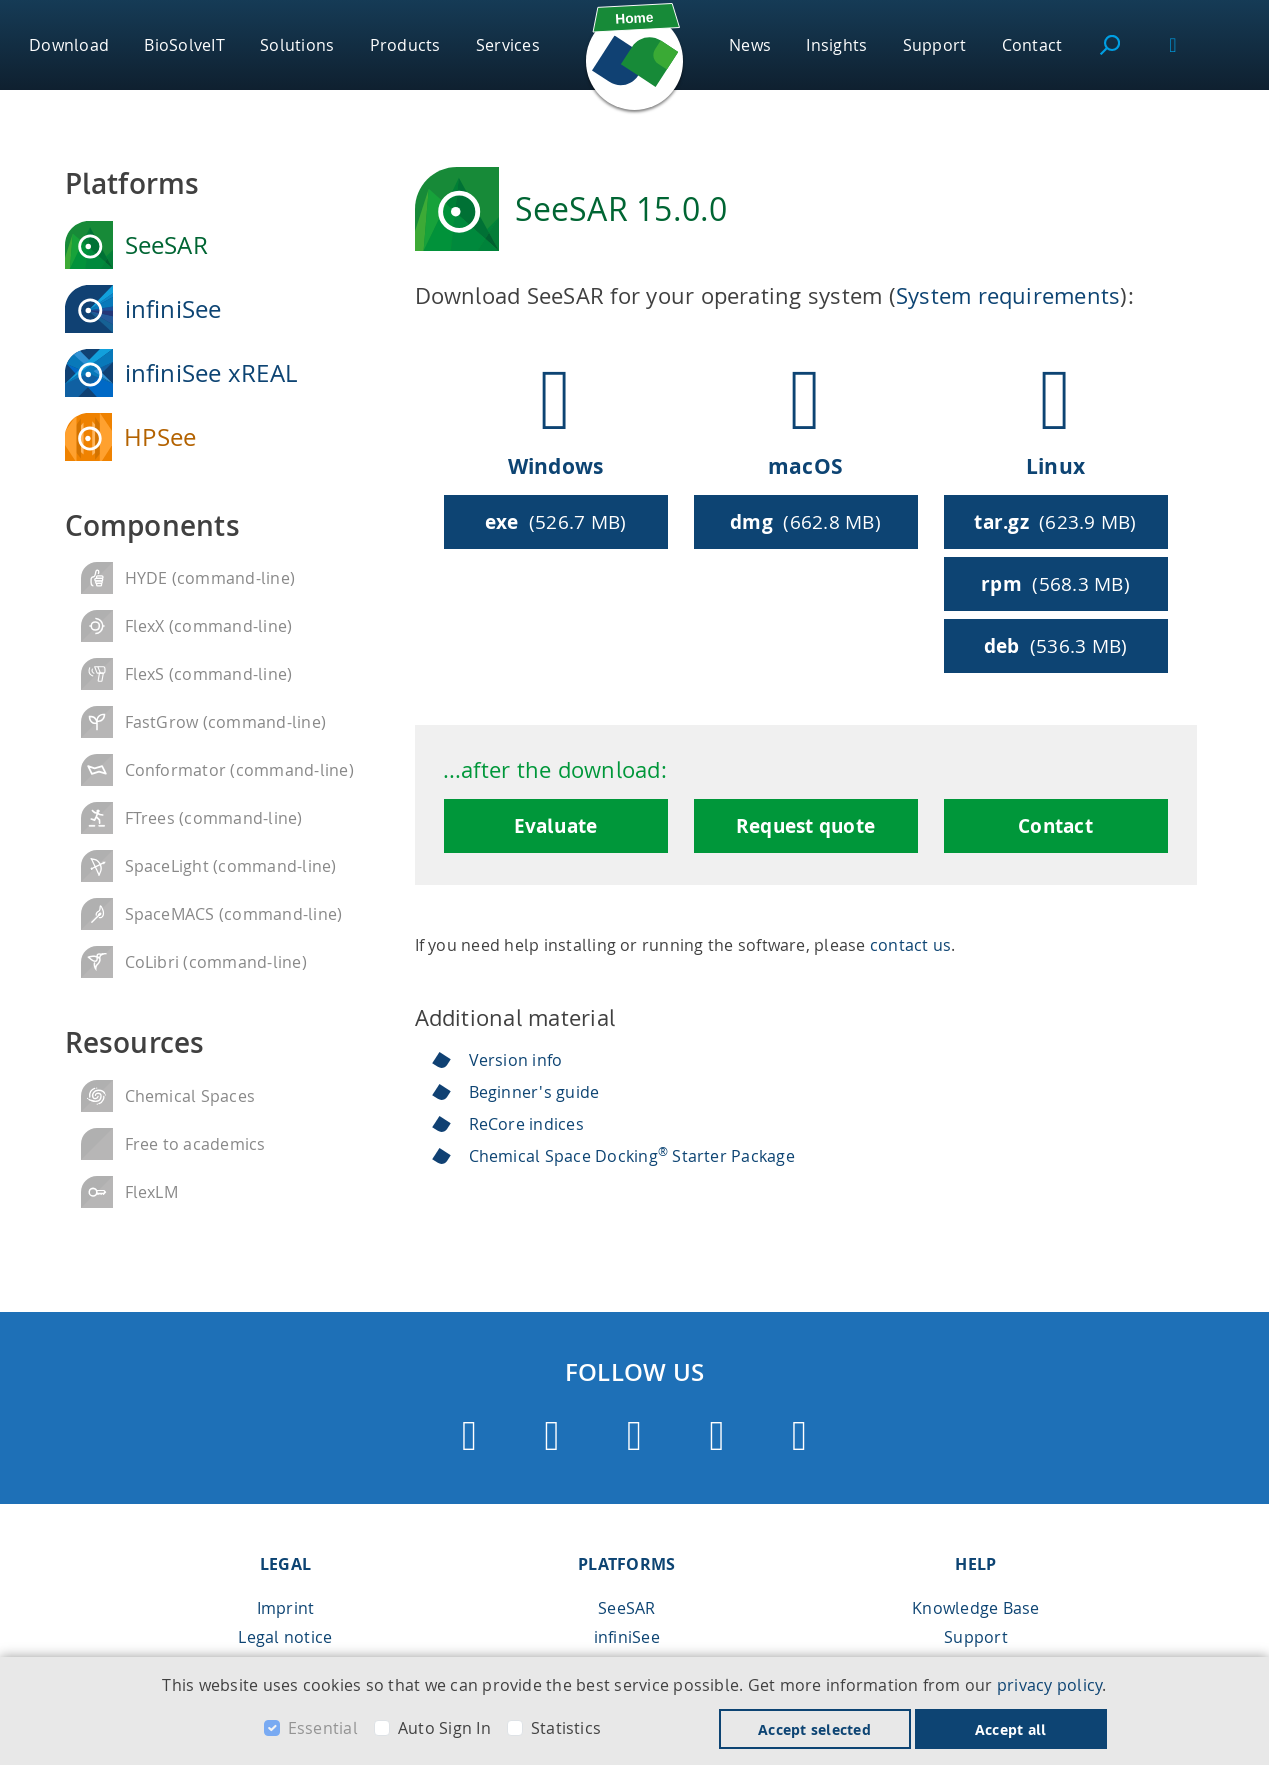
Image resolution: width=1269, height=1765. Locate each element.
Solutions (297, 45)
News (750, 45)
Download (69, 45)
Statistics (566, 1728)
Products (405, 45)
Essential (323, 1728)
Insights (836, 45)
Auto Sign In (444, 1728)
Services (508, 45)
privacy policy (1049, 1685)
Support (935, 45)
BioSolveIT (184, 45)
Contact (1032, 45)
